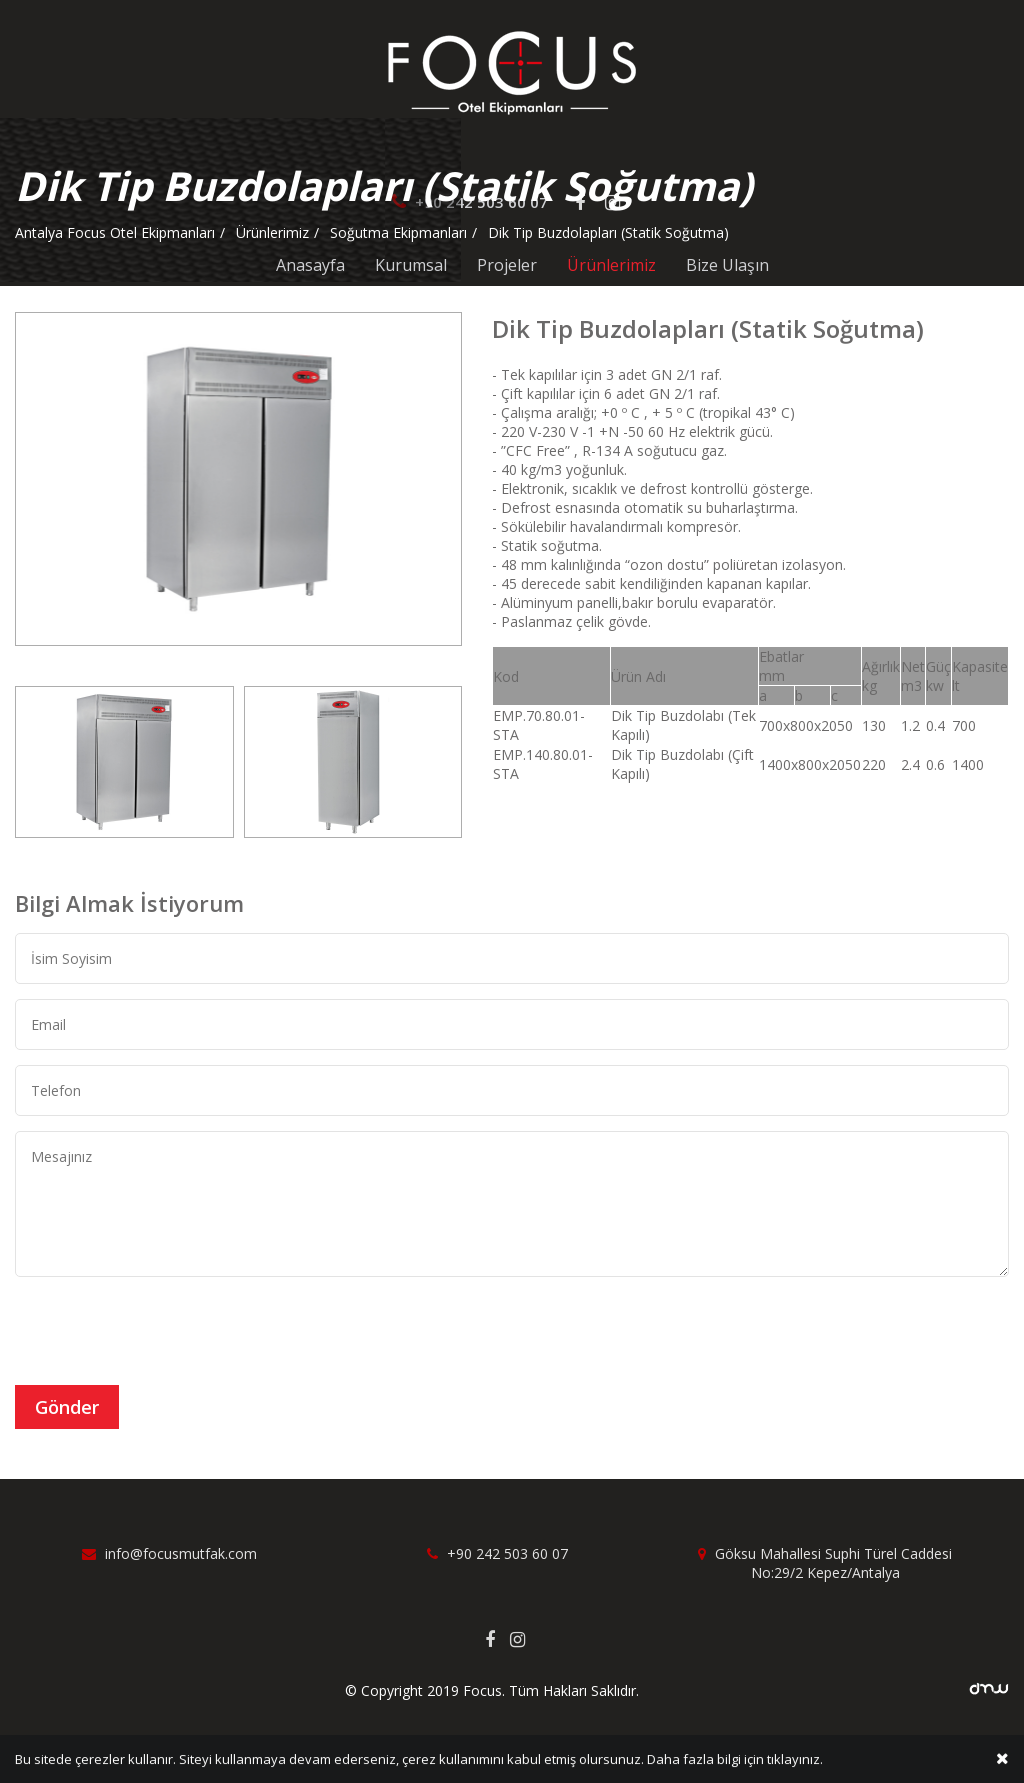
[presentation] (167, 1331)
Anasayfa (310, 265)
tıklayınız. (795, 1760)
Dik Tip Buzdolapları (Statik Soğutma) (608, 232)
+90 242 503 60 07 (497, 1553)
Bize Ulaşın (727, 265)
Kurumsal (411, 265)
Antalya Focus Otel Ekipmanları (115, 232)
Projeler (507, 265)
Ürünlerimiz (611, 265)
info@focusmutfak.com (169, 1553)
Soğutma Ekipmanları (398, 232)
